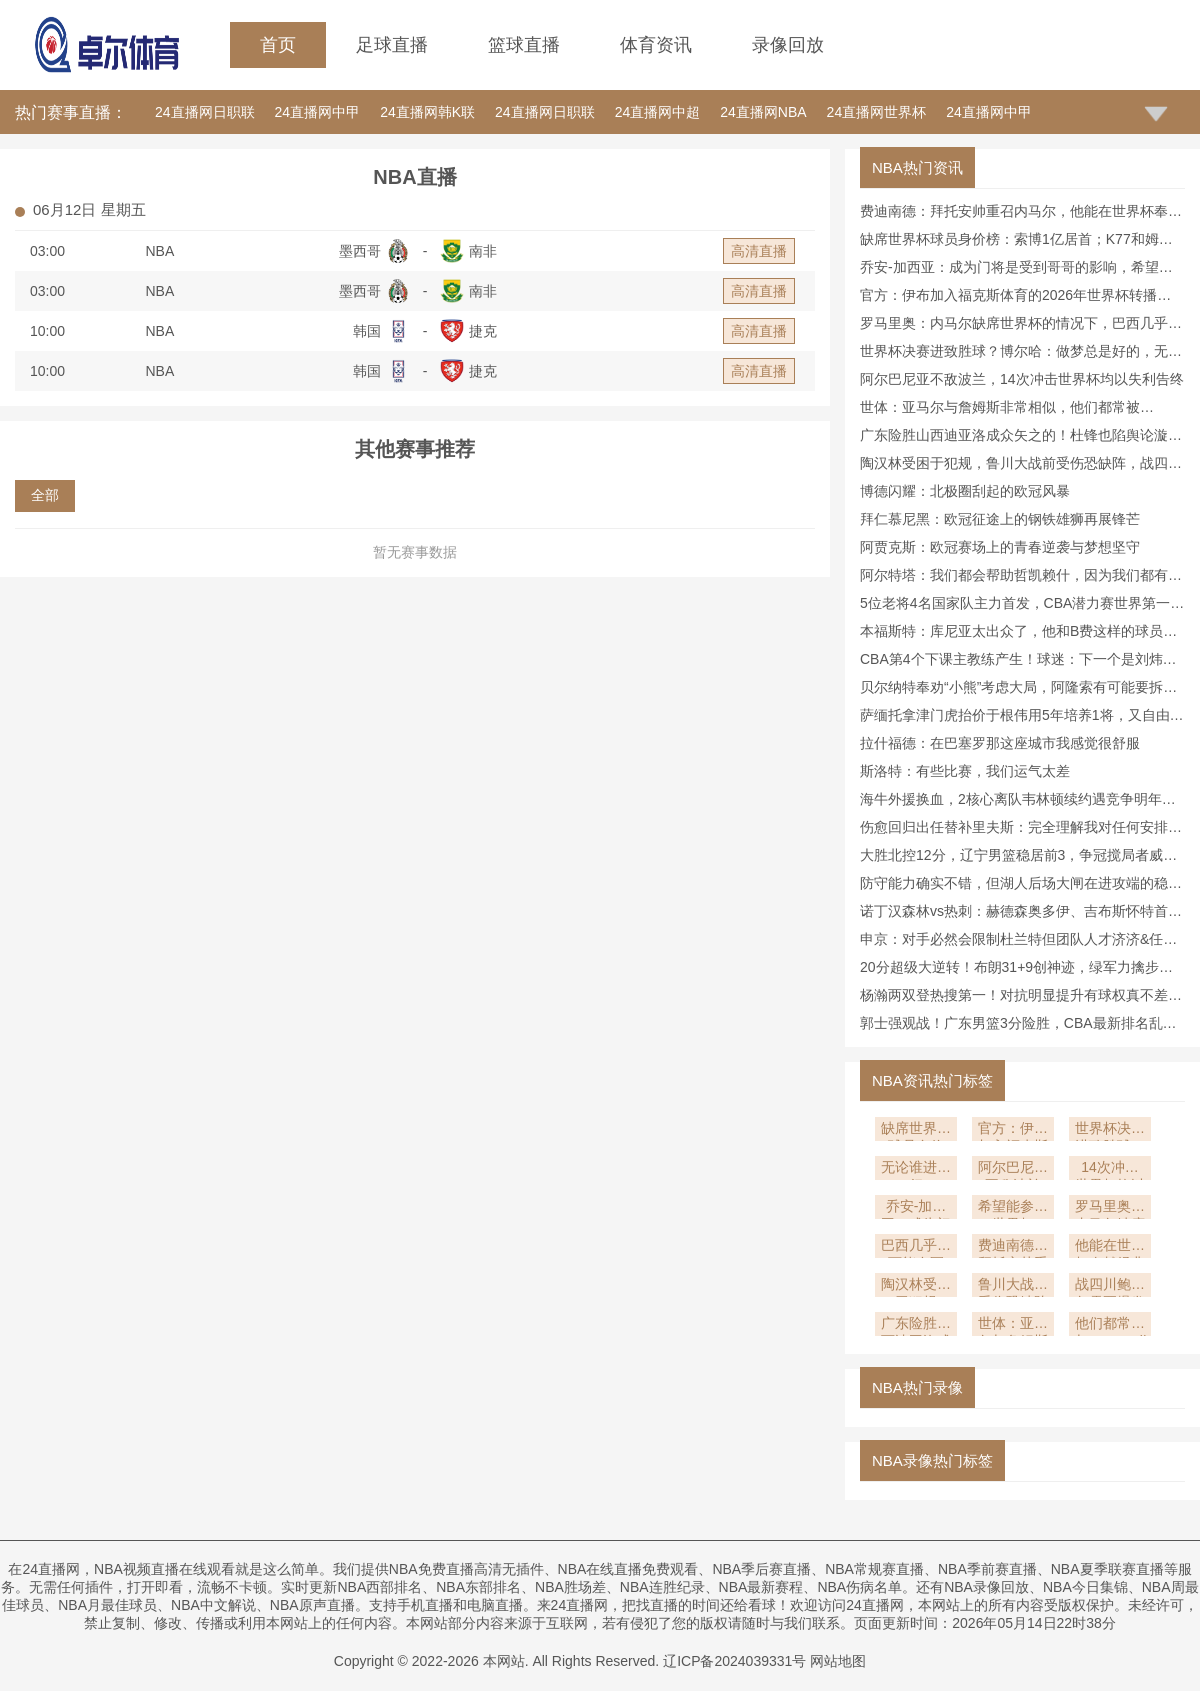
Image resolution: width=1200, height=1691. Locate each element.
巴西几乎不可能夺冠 (916, 1247)
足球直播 (392, 45)
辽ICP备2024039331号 (734, 1661)
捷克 (483, 331)
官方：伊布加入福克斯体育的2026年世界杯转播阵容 (1013, 1130)
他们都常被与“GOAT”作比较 (1113, 1325)
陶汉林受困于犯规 (916, 1286)
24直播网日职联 (205, 112)
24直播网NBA (763, 112)
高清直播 (759, 251)
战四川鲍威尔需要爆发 (1110, 1286)
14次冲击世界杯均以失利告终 (1110, 1169)
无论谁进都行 (916, 1169)
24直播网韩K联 (427, 112)
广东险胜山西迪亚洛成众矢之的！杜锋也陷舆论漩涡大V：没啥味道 (916, 1325)
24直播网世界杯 (877, 112)
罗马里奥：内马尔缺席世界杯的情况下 (1110, 1208)
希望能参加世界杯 (1013, 1208)
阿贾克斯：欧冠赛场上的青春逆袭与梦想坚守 (1000, 547)
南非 (483, 251)
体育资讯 (656, 45)
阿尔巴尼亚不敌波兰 (1013, 1169)
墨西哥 (360, 251)
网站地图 (838, 1661)
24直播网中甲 (318, 112)
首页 (278, 45)
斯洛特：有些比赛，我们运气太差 (965, 771)
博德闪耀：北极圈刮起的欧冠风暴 (965, 491)
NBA (160, 251)
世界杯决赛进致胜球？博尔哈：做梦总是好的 (1110, 1130)
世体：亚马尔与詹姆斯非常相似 (1013, 1325)
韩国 (367, 331)
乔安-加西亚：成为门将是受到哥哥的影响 (916, 1208)
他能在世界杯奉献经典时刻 (1110, 1247)
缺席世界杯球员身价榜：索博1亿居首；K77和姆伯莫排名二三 (916, 1130)
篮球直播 (524, 45)
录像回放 (788, 45)
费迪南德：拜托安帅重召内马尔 (1013, 1247)
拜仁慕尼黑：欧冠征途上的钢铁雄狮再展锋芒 (1000, 519)
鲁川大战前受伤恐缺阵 (1013, 1286)
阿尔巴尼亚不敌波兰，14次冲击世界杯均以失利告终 (1022, 379)
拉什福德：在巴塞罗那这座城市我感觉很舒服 (1000, 743)
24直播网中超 (658, 112)
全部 (45, 495)
